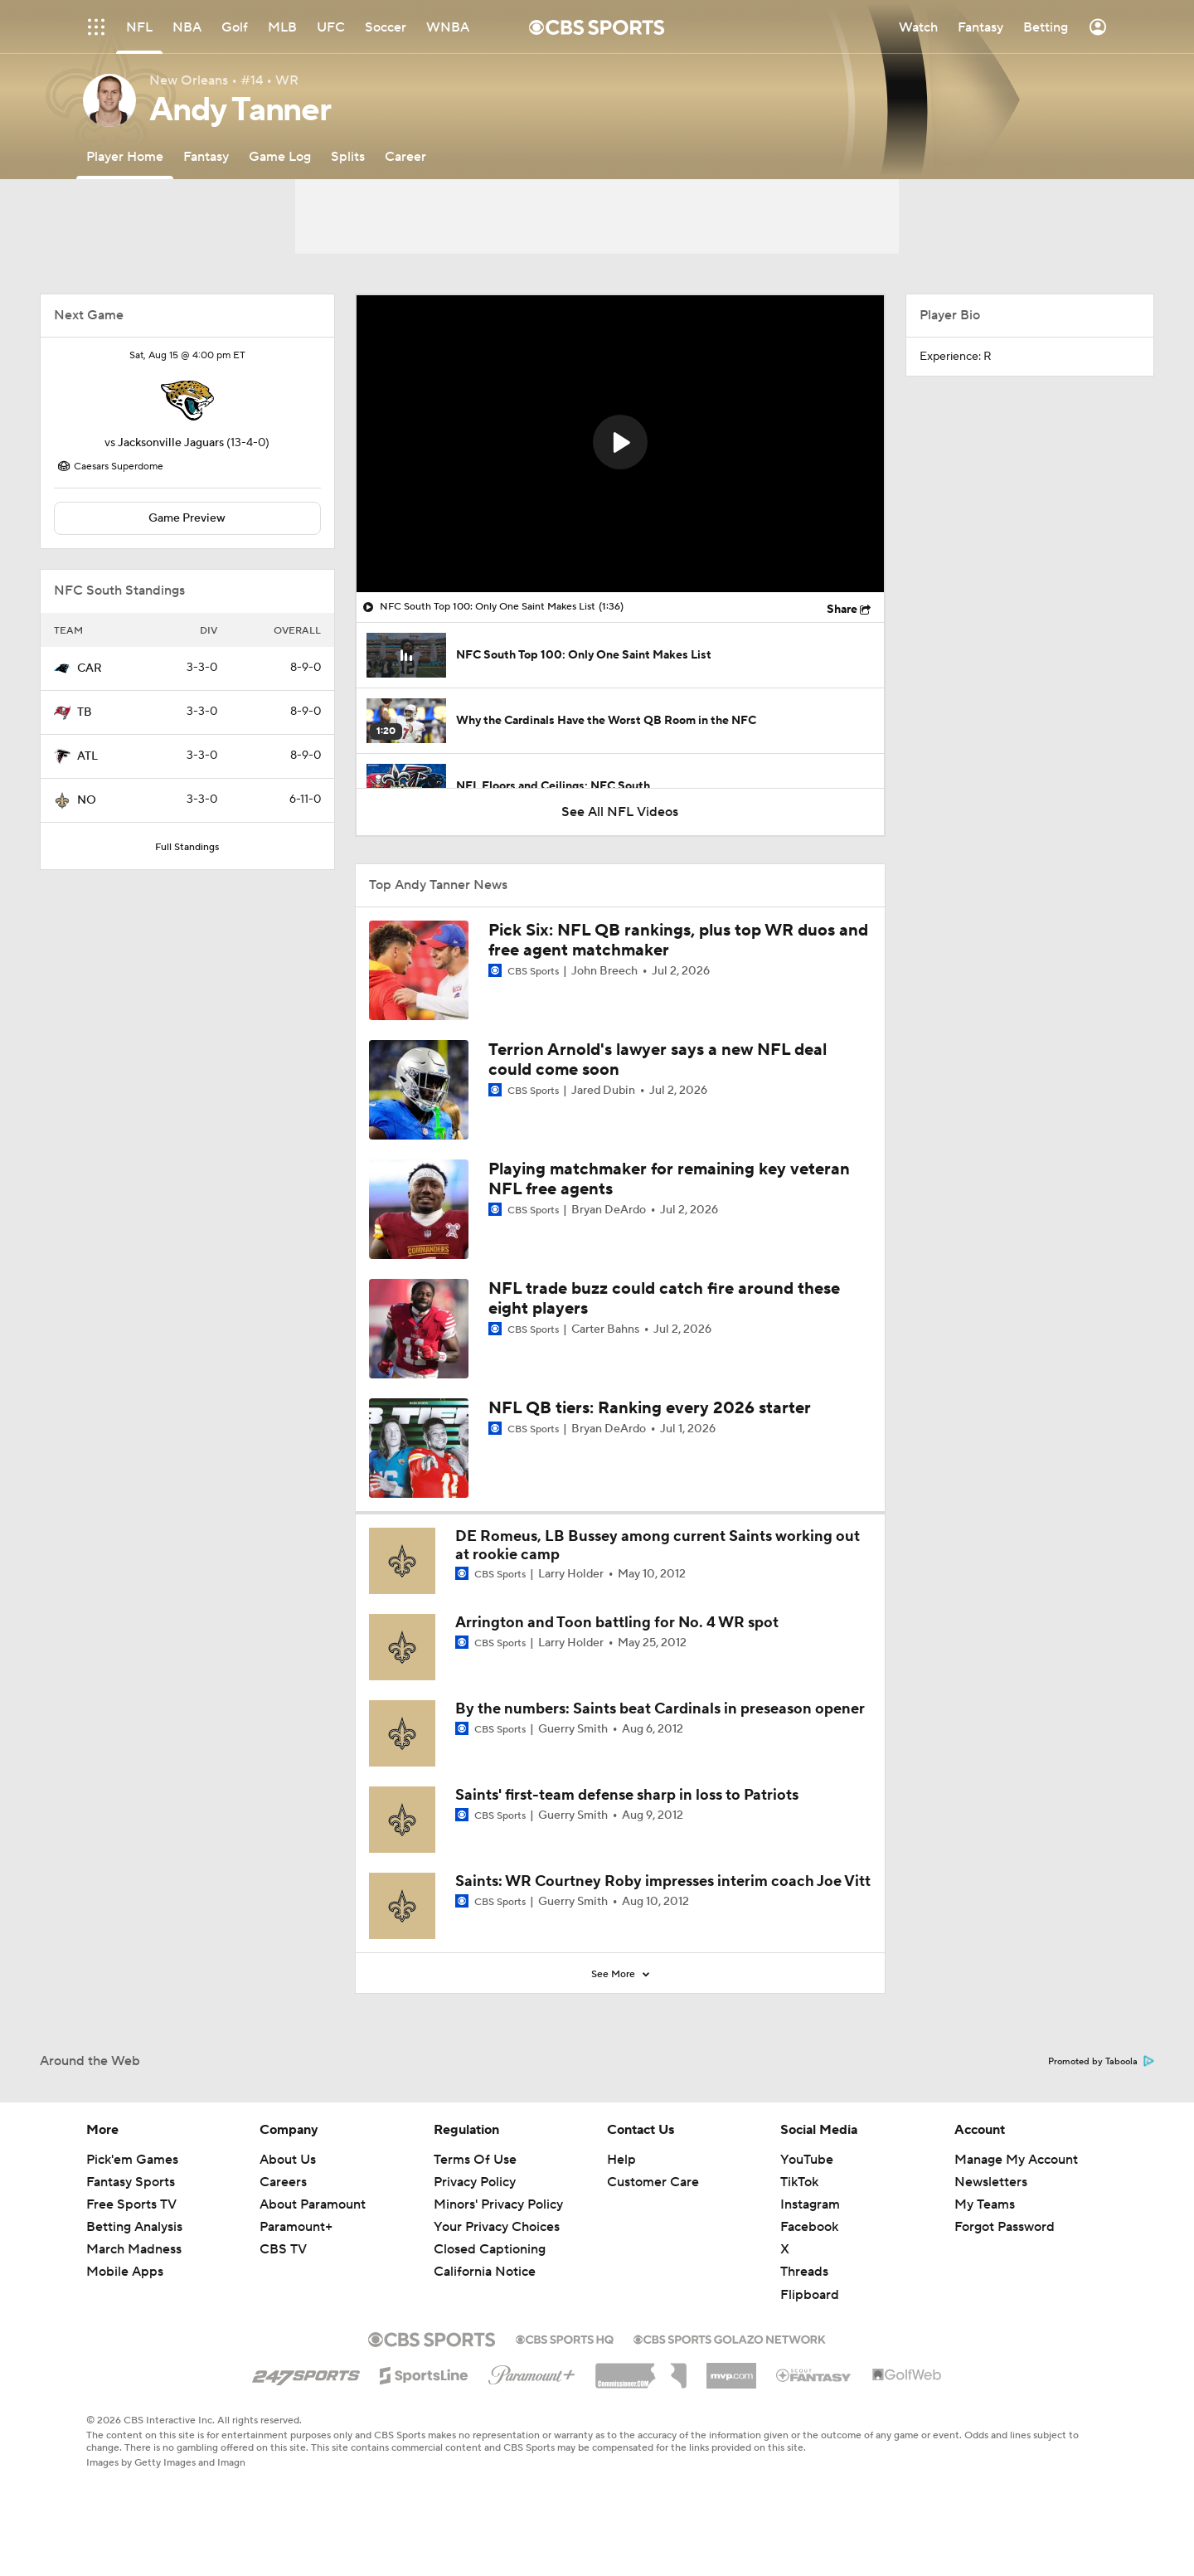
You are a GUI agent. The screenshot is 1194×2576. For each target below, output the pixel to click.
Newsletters (990, 2182)
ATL (87, 756)
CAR (89, 668)
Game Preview (187, 518)
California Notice (485, 2271)
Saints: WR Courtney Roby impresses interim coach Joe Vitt (663, 1881)
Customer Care (653, 2182)
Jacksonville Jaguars (171, 442)
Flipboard (809, 2295)
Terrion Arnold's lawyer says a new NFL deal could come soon (657, 1060)
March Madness (134, 2249)
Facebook (809, 2227)
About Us (288, 2159)
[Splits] (348, 156)
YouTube (806, 2159)
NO (86, 800)
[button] (620, 442)
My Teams (984, 2204)
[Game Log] (280, 156)
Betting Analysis (134, 2227)
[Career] (405, 156)
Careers (283, 2182)
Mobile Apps (124, 2271)
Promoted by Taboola (1101, 2062)
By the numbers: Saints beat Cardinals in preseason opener (660, 1708)
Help (621, 2159)
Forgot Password (1004, 2227)
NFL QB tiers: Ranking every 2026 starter (649, 1408)
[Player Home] (124, 156)
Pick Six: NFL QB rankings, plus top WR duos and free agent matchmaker (678, 940)
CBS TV (283, 2249)
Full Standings (187, 847)
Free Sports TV (131, 2204)
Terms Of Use (475, 2159)
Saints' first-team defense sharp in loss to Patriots (626, 1795)
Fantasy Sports (130, 2182)
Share (842, 609)
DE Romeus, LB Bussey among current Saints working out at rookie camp (657, 1545)
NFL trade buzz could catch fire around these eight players (664, 1299)
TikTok (799, 2182)
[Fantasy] (206, 156)
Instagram (810, 2204)
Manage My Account (1016, 2159)
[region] (620, 443)
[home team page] (187, 400)
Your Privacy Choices (497, 2227)
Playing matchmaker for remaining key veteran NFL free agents (669, 1179)
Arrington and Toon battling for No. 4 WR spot (617, 1622)
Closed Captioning (490, 2249)
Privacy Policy (475, 2182)
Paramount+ (296, 2227)
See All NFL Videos (619, 812)
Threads (804, 2271)
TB (84, 712)
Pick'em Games (132, 2159)
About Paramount (313, 2204)
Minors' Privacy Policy (498, 2204)
